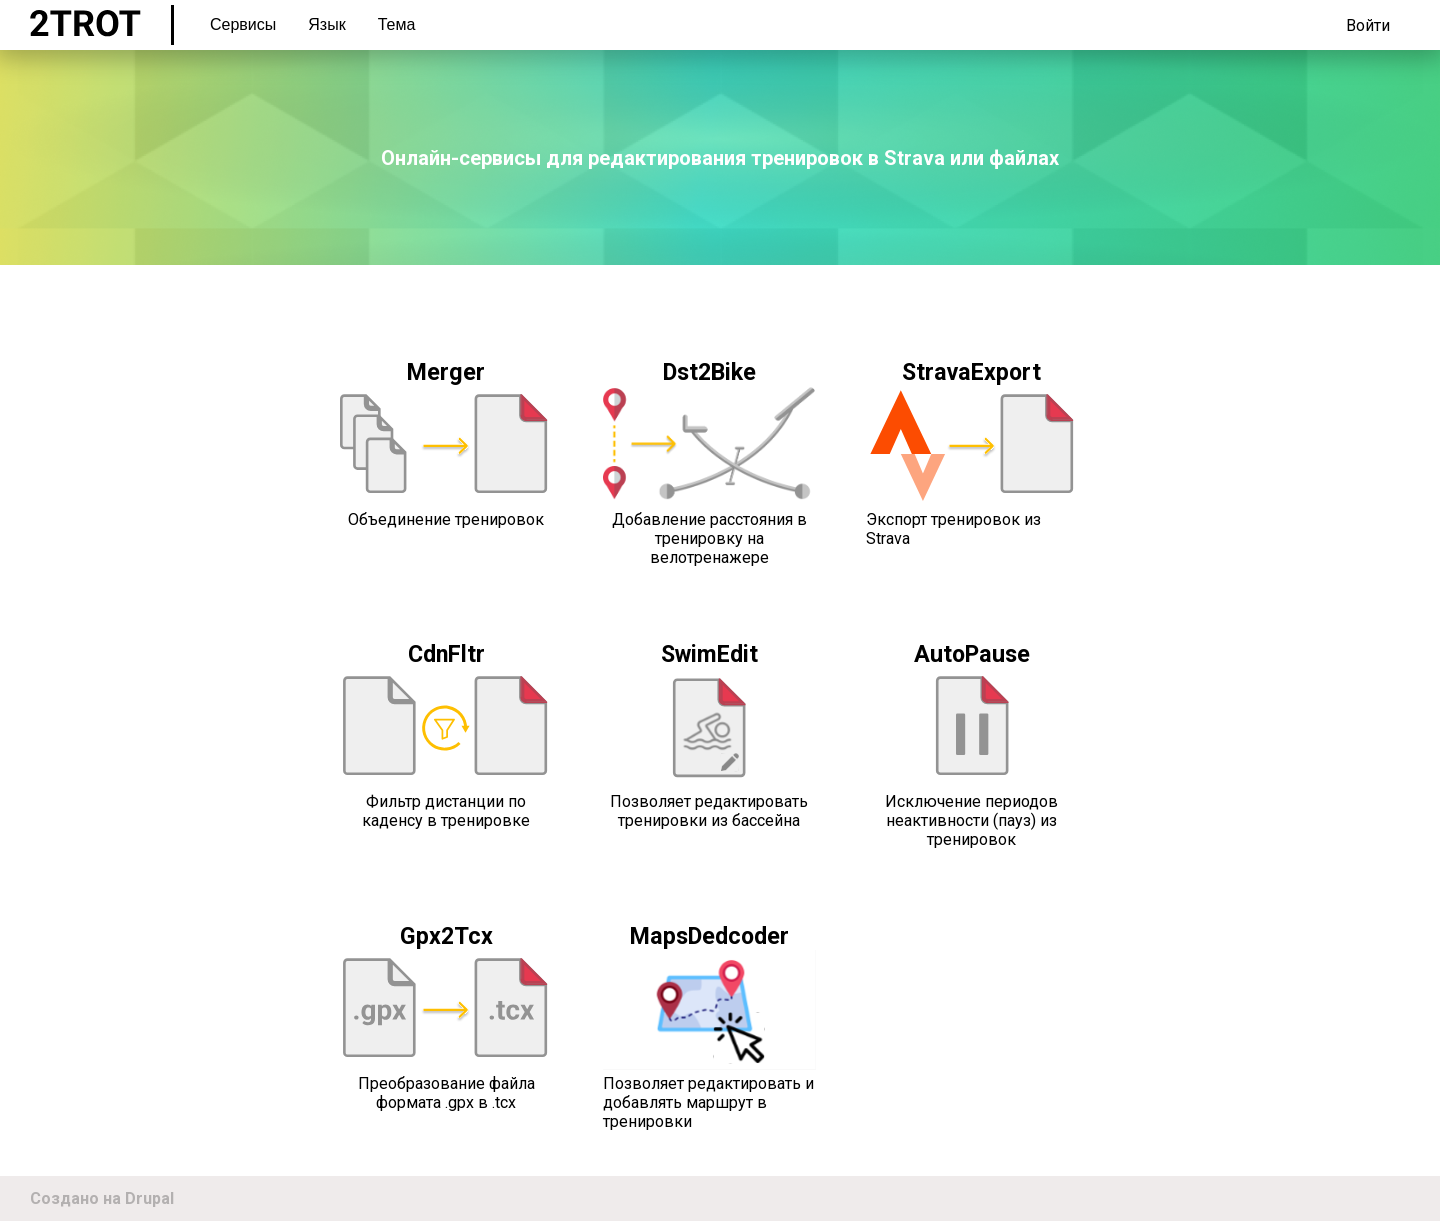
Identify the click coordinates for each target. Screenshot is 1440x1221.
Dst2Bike (709, 372)
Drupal (149, 1198)
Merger (446, 372)
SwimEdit (709, 654)
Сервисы (243, 24)
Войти (1368, 25)
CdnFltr (446, 654)
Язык (326, 24)
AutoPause (972, 654)
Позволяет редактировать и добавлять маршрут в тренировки (708, 1102)
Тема (397, 24)
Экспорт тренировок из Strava (953, 529)
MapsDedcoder (709, 936)
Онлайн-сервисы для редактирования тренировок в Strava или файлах (720, 158)
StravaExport (971, 372)
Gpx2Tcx (446, 936)
